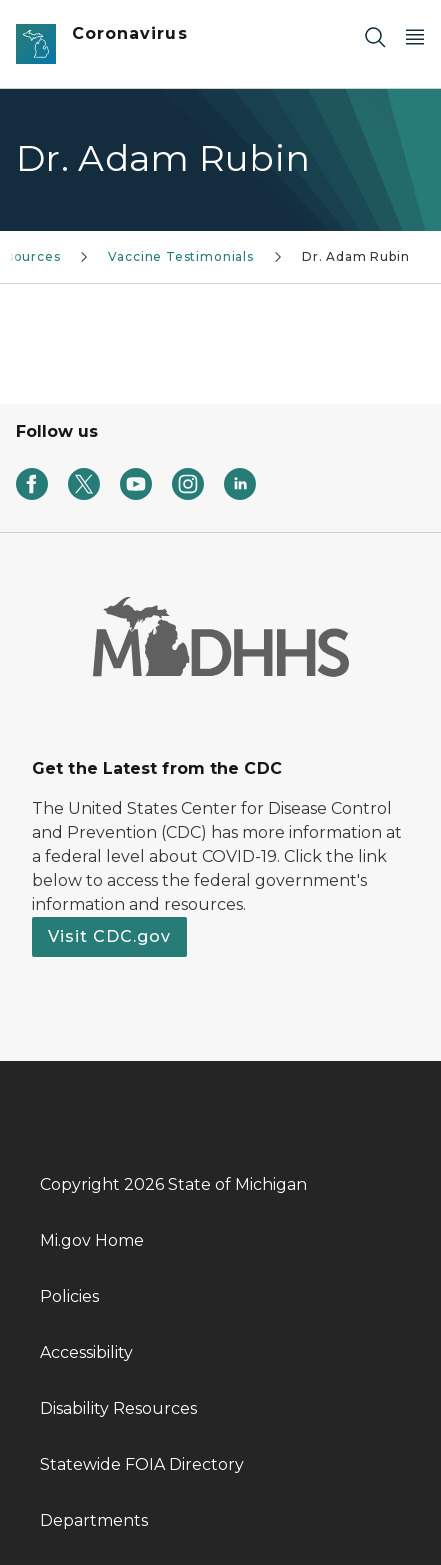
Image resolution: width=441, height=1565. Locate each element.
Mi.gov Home (92, 1240)
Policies (69, 1296)
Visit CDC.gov (109, 936)
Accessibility (86, 1352)
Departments (94, 1520)
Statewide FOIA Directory (142, 1464)
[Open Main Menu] (415, 36)
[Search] (375, 36)
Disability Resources (118, 1408)
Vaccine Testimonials (180, 256)
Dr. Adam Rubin (355, 256)
